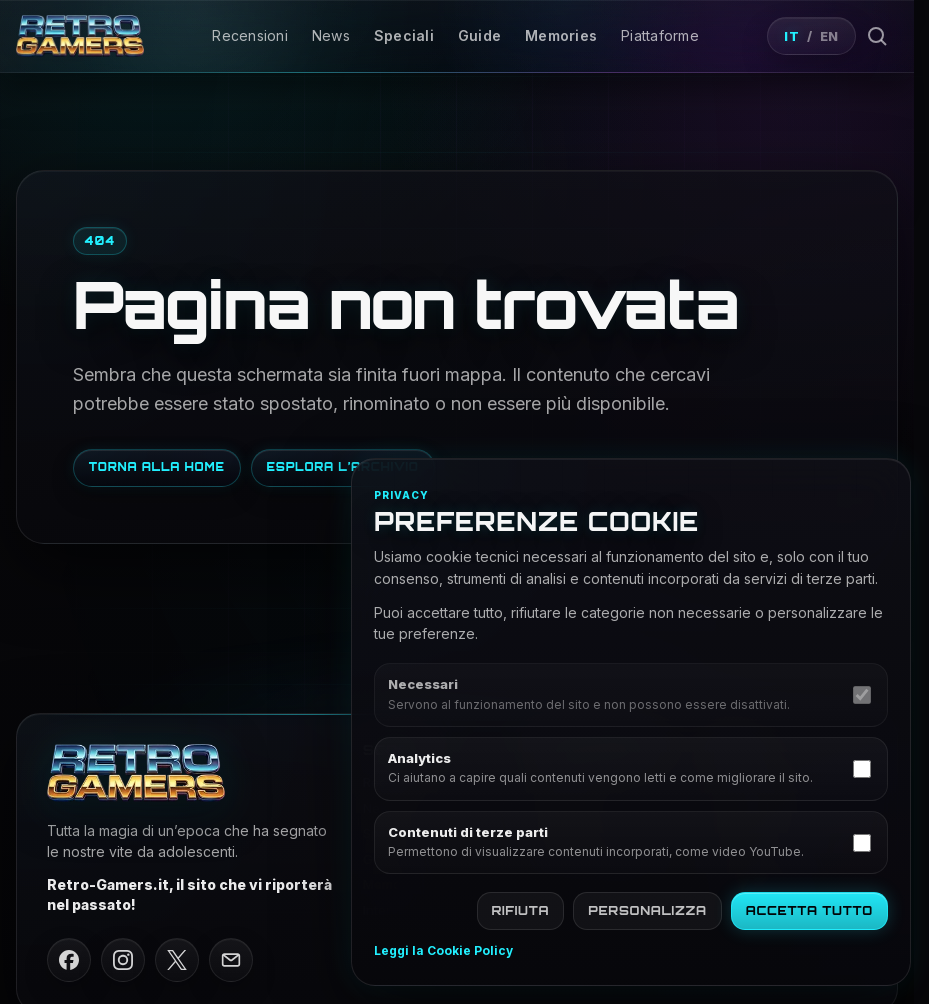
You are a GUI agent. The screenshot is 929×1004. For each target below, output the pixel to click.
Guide (479, 35)
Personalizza (647, 910)
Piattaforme (660, 35)
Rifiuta (521, 910)
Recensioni (250, 35)
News (331, 35)
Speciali (404, 35)
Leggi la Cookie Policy (443, 951)
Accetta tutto (809, 910)
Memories (561, 35)
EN (829, 36)
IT (791, 36)
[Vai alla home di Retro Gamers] (80, 35)
